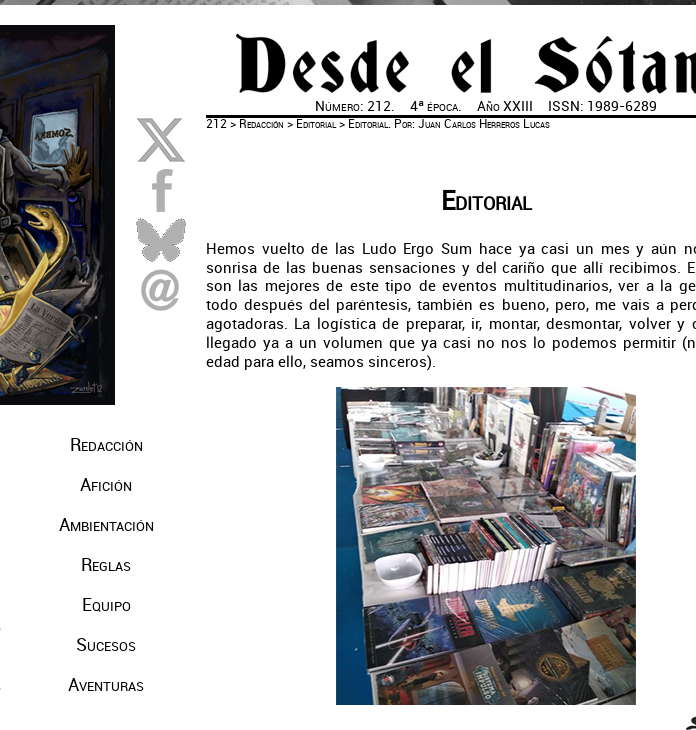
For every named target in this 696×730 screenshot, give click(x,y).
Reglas (106, 565)
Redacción (106, 445)
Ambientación (106, 525)
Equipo (106, 605)
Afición (106, 485)
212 (216, 124)
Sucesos (106, 645)
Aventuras (106, 685)
